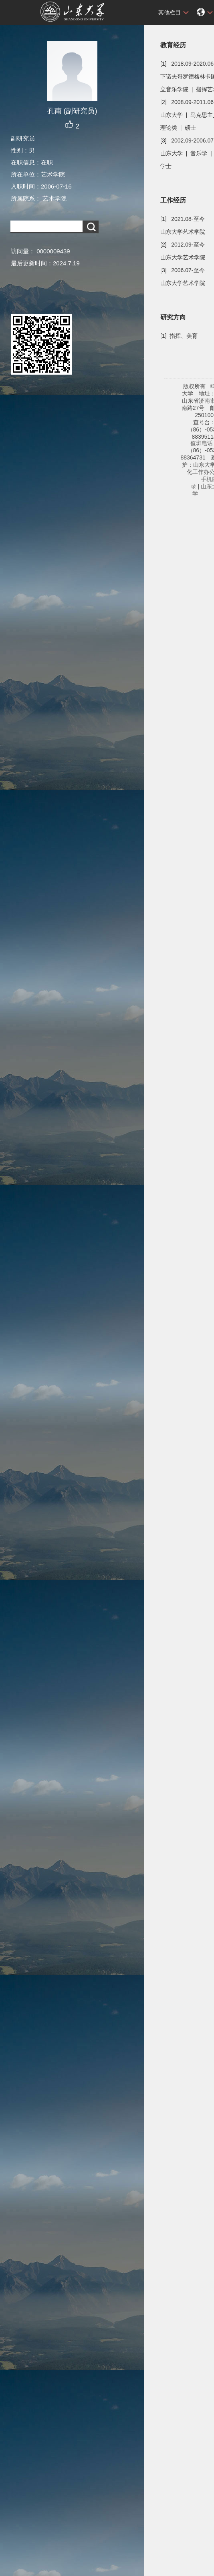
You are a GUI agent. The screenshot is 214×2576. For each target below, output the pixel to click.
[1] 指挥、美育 (179, 336)
